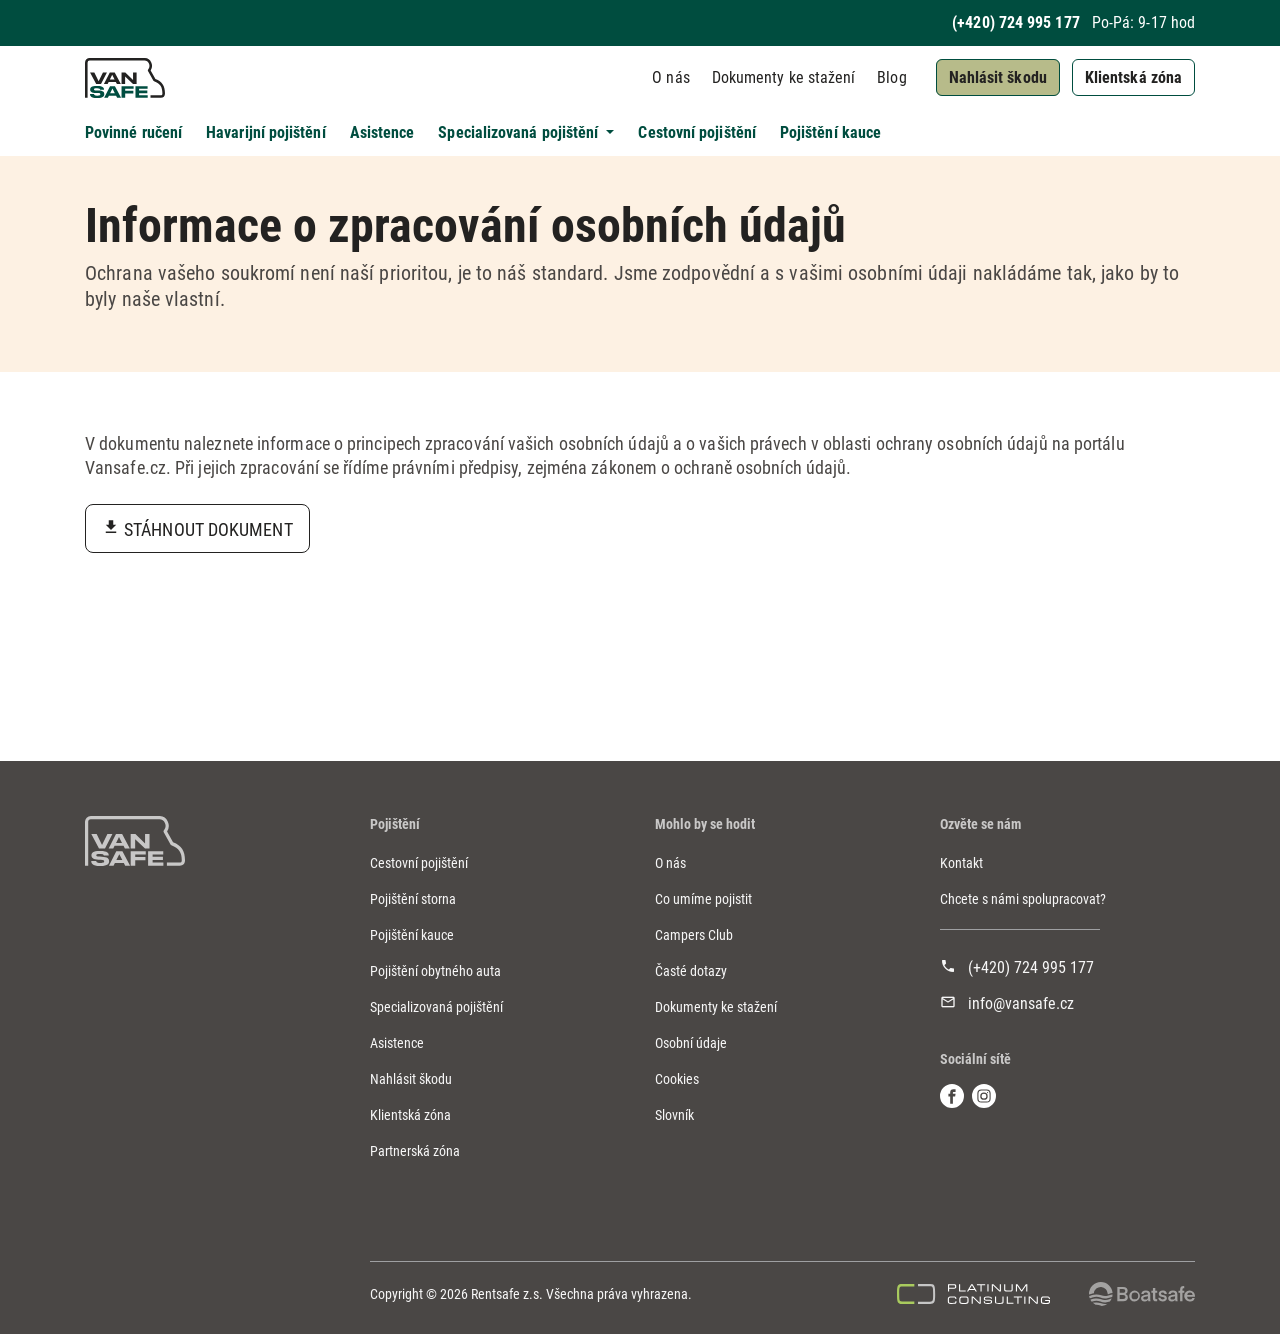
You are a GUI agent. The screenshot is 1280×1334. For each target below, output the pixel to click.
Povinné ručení (133, 132)
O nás (670, 77)
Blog (891, 77)
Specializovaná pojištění (436, 1007)
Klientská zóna (1133, 77)
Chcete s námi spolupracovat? (1023, 899)
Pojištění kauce (830, 132)
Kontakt (961, 863)
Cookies (677, 1079)
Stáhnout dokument (208, 529)
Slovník (674, 1115)
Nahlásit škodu (998, 77)
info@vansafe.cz (1021, 1003)
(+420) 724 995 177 (1015, 22)
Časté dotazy (691, 971)
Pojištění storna (413, 899)
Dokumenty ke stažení (784, 77)
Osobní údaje (691, 1043)
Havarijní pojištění (266, 132)
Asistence (382, 132)
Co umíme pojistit (703, 899)
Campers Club (694, 935)
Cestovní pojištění (696, 132)
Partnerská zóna (415, 1151)
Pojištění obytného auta (435, 971)
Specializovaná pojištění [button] (520, 132)
